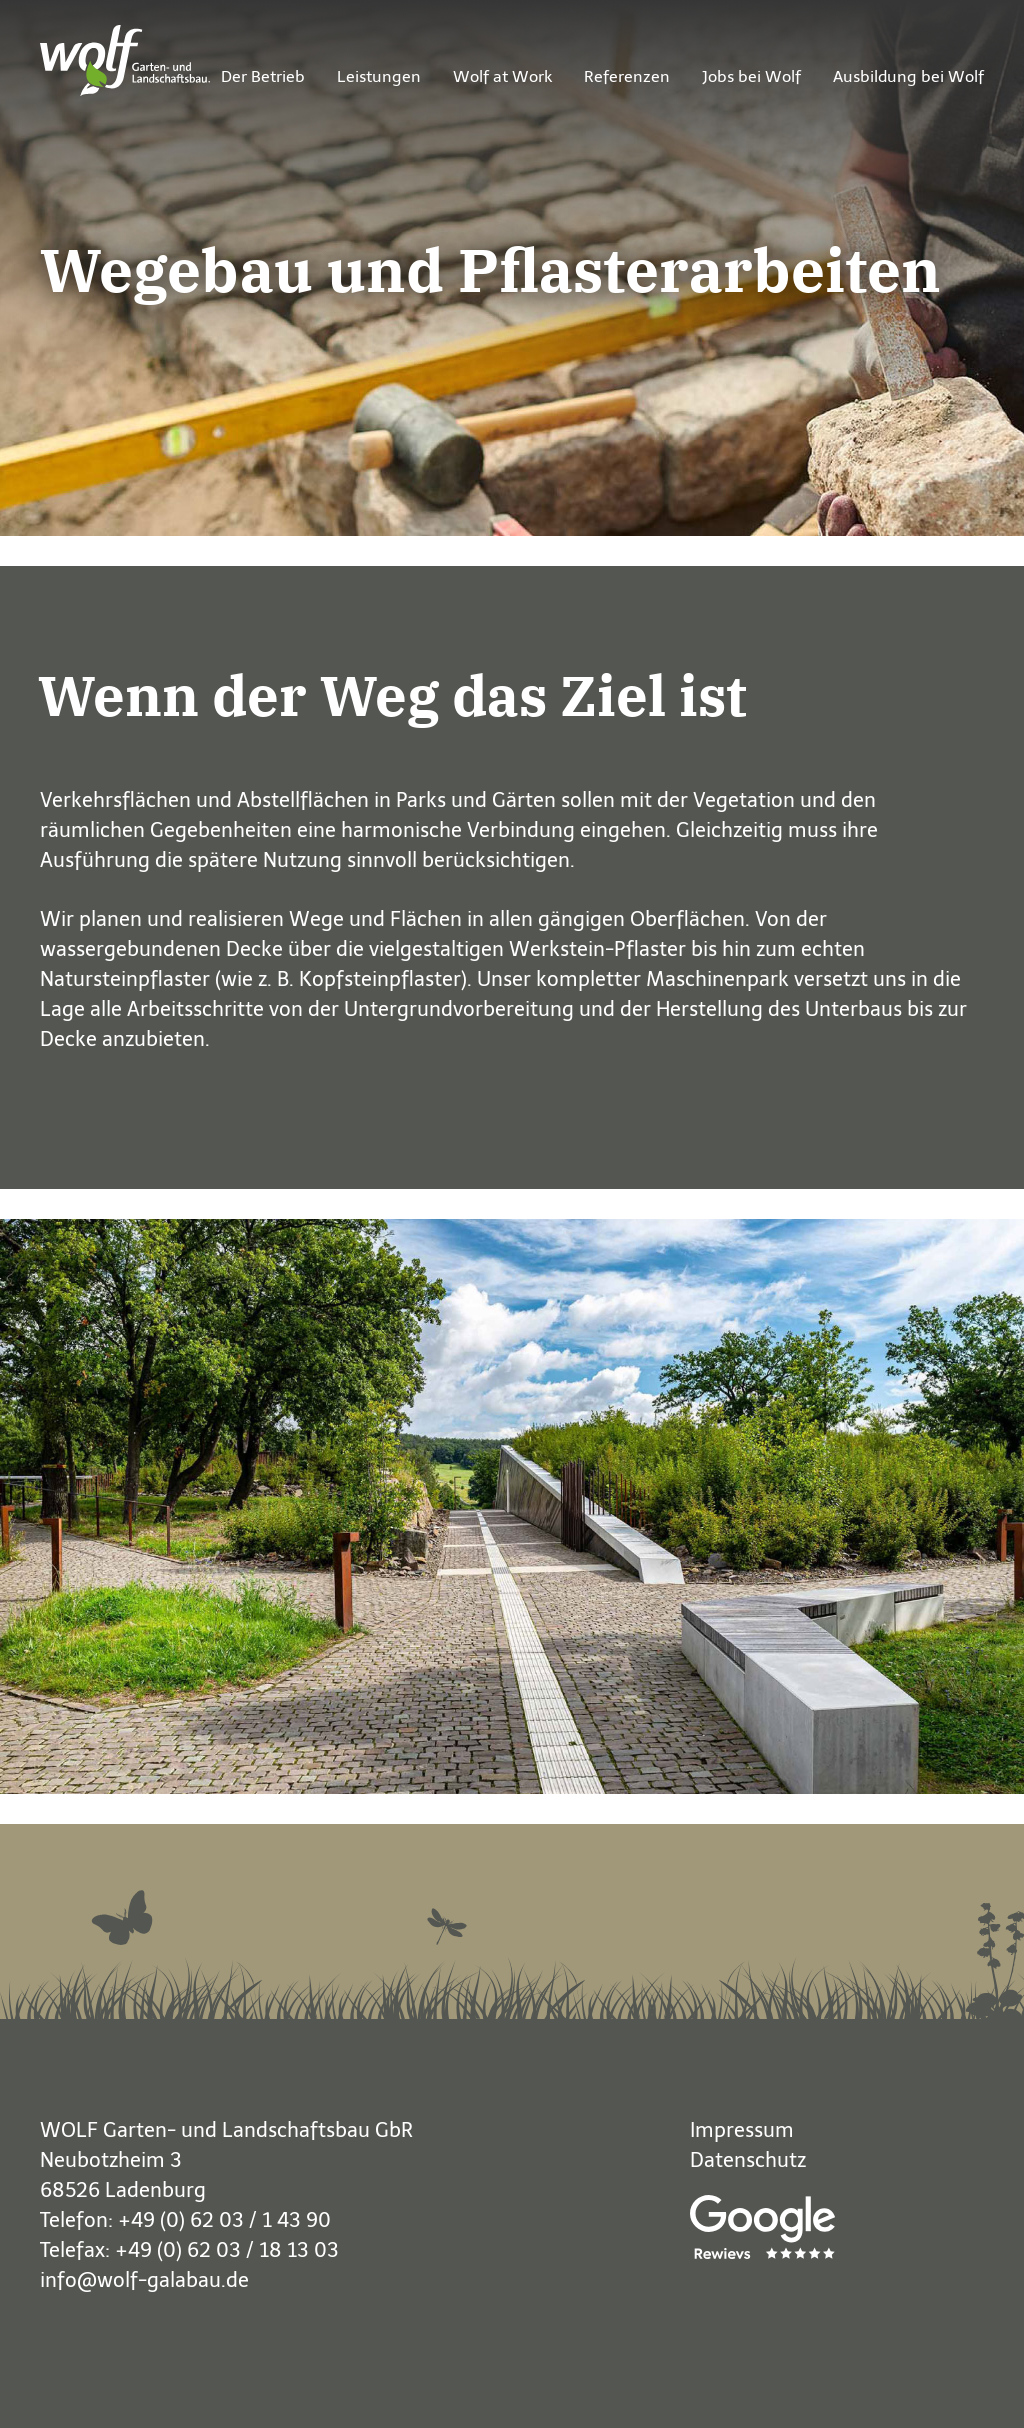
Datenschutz (748, 2160)
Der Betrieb (263, 76)
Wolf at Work (502, 76)
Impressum (742, 2130)
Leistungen (379, 76)
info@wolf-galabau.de (144, 2280)
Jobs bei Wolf (751, 76)
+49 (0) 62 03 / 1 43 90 (224, 2220)
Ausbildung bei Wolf (908, 76)
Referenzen (627, 76)
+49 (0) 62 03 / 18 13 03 (227, 2250)
